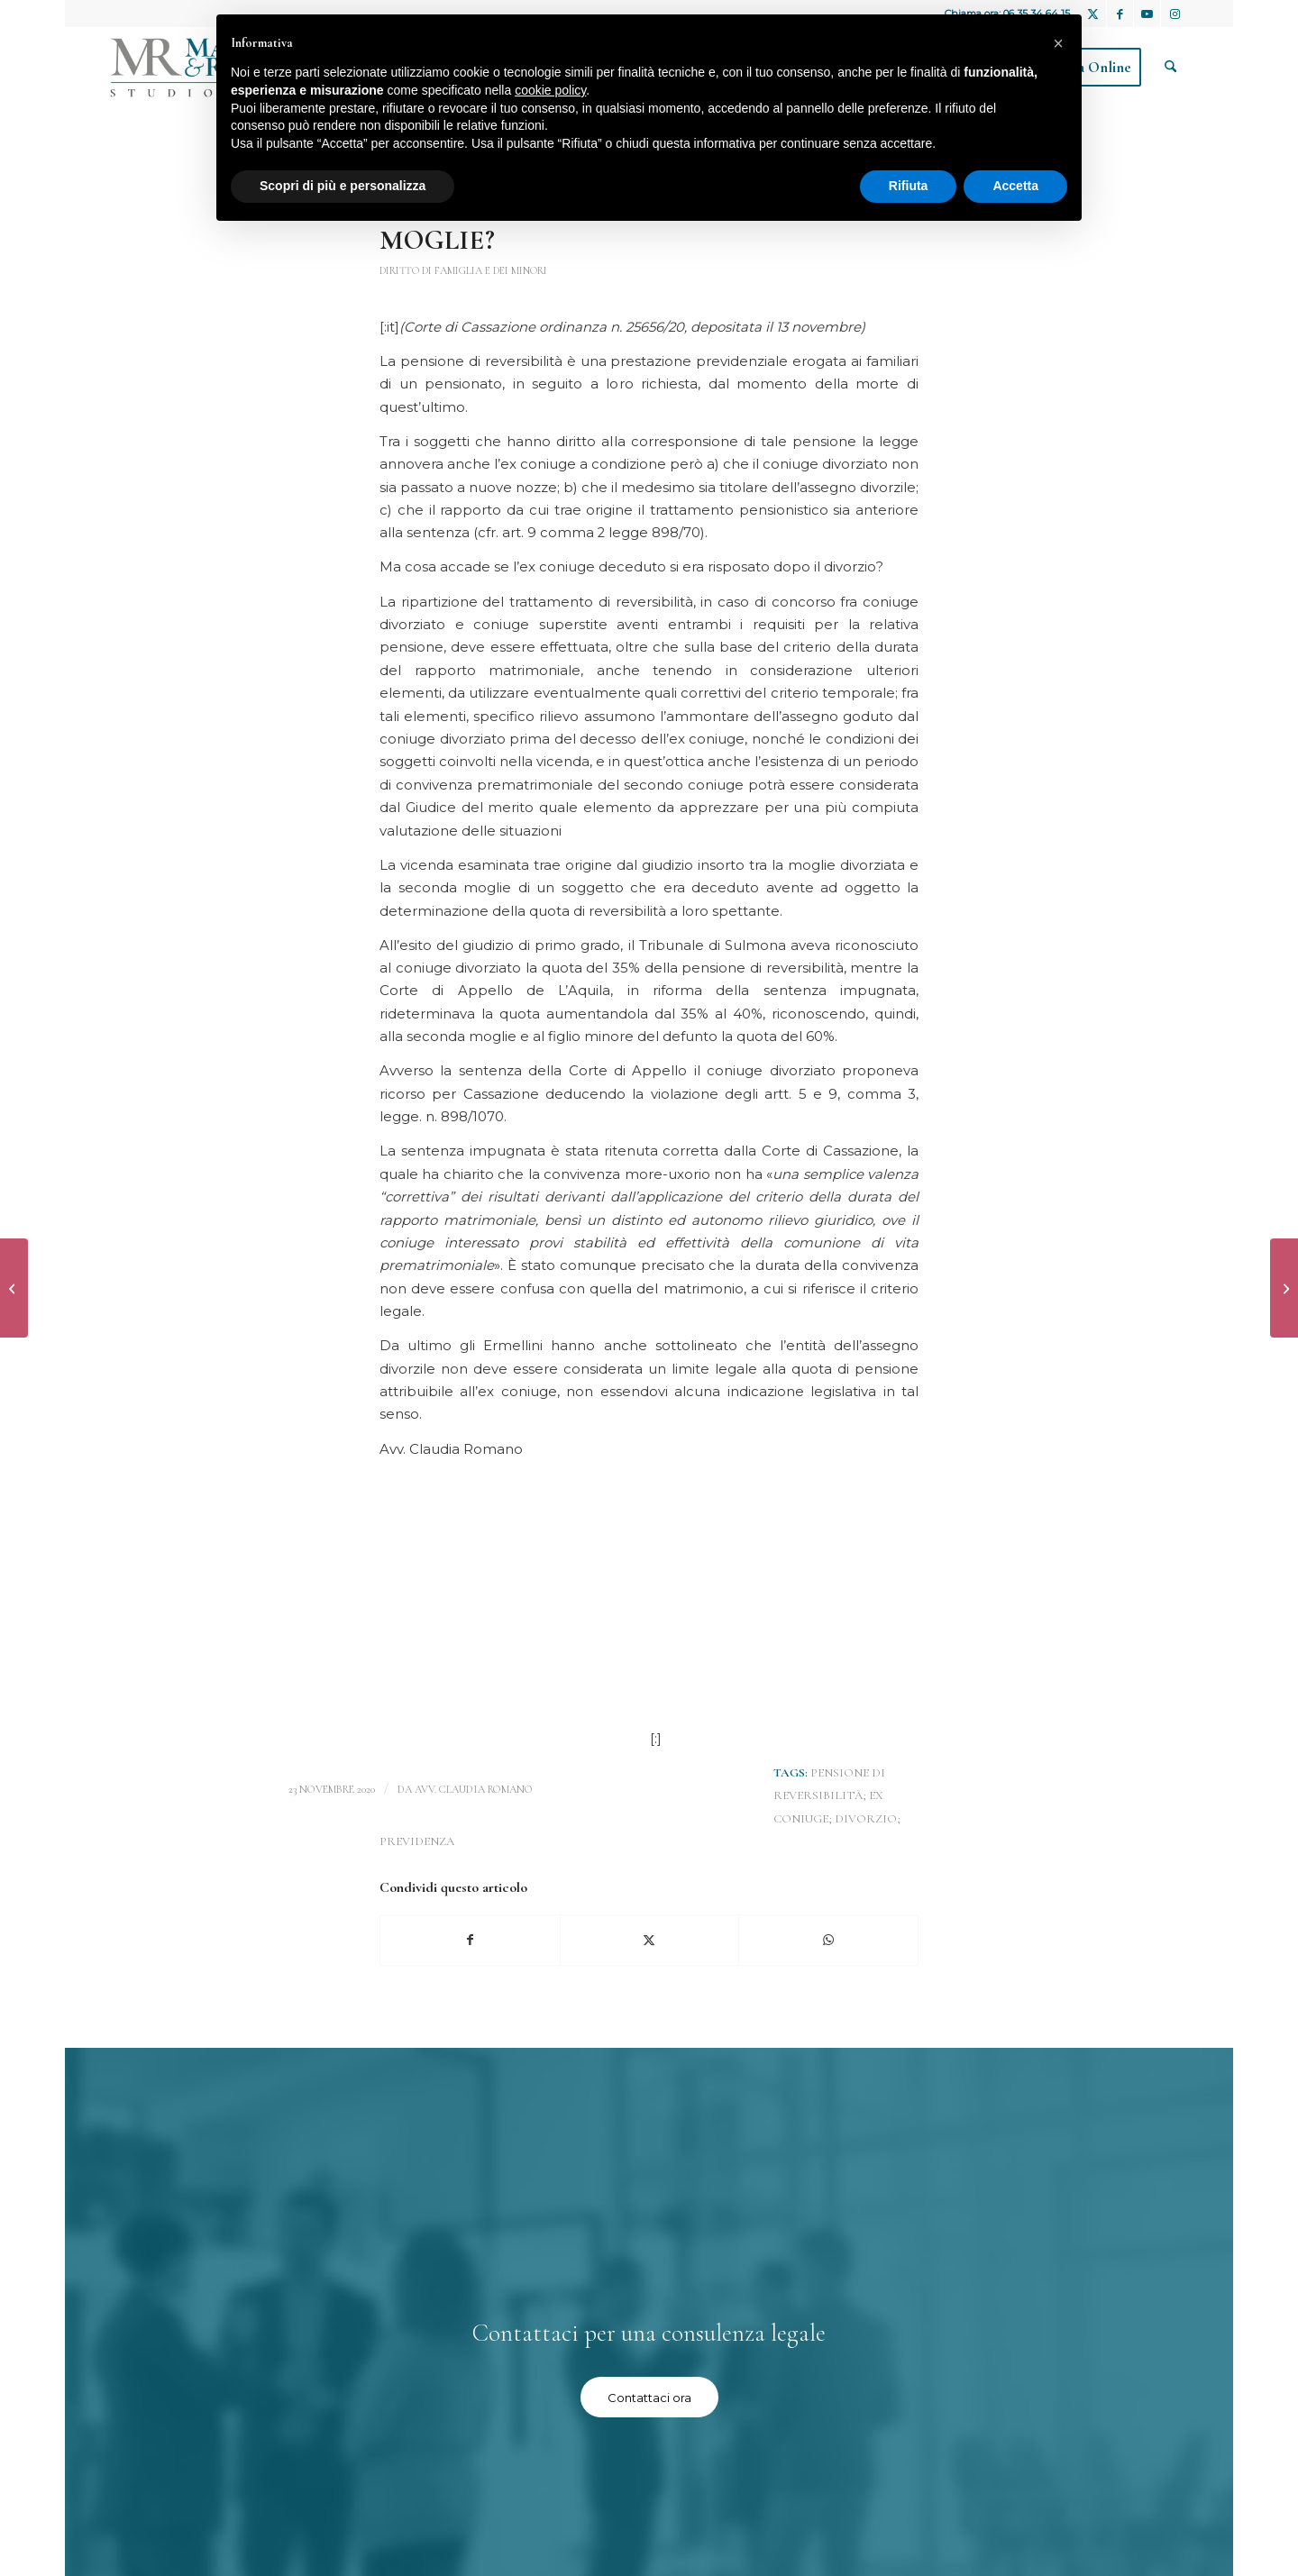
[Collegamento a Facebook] (1120, 13)
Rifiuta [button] (908, 185)
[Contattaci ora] (649, 2397)
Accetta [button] (1015, 185)
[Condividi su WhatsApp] (828, 1940)
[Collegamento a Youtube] (1147, 13)
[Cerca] (1170, 67)
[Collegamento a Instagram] (1174, 13)
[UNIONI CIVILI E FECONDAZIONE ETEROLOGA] (14, 1288)
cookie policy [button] (550, 90)
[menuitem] (1170, 67)
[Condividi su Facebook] (470, 1940)
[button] (1058, 43)
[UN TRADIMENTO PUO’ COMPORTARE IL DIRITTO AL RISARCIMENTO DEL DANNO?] (1284, 1288)
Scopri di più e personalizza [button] (342, 185)
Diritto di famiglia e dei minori (463, 270)
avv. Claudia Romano (474, 1789)
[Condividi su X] (650, 1940)
